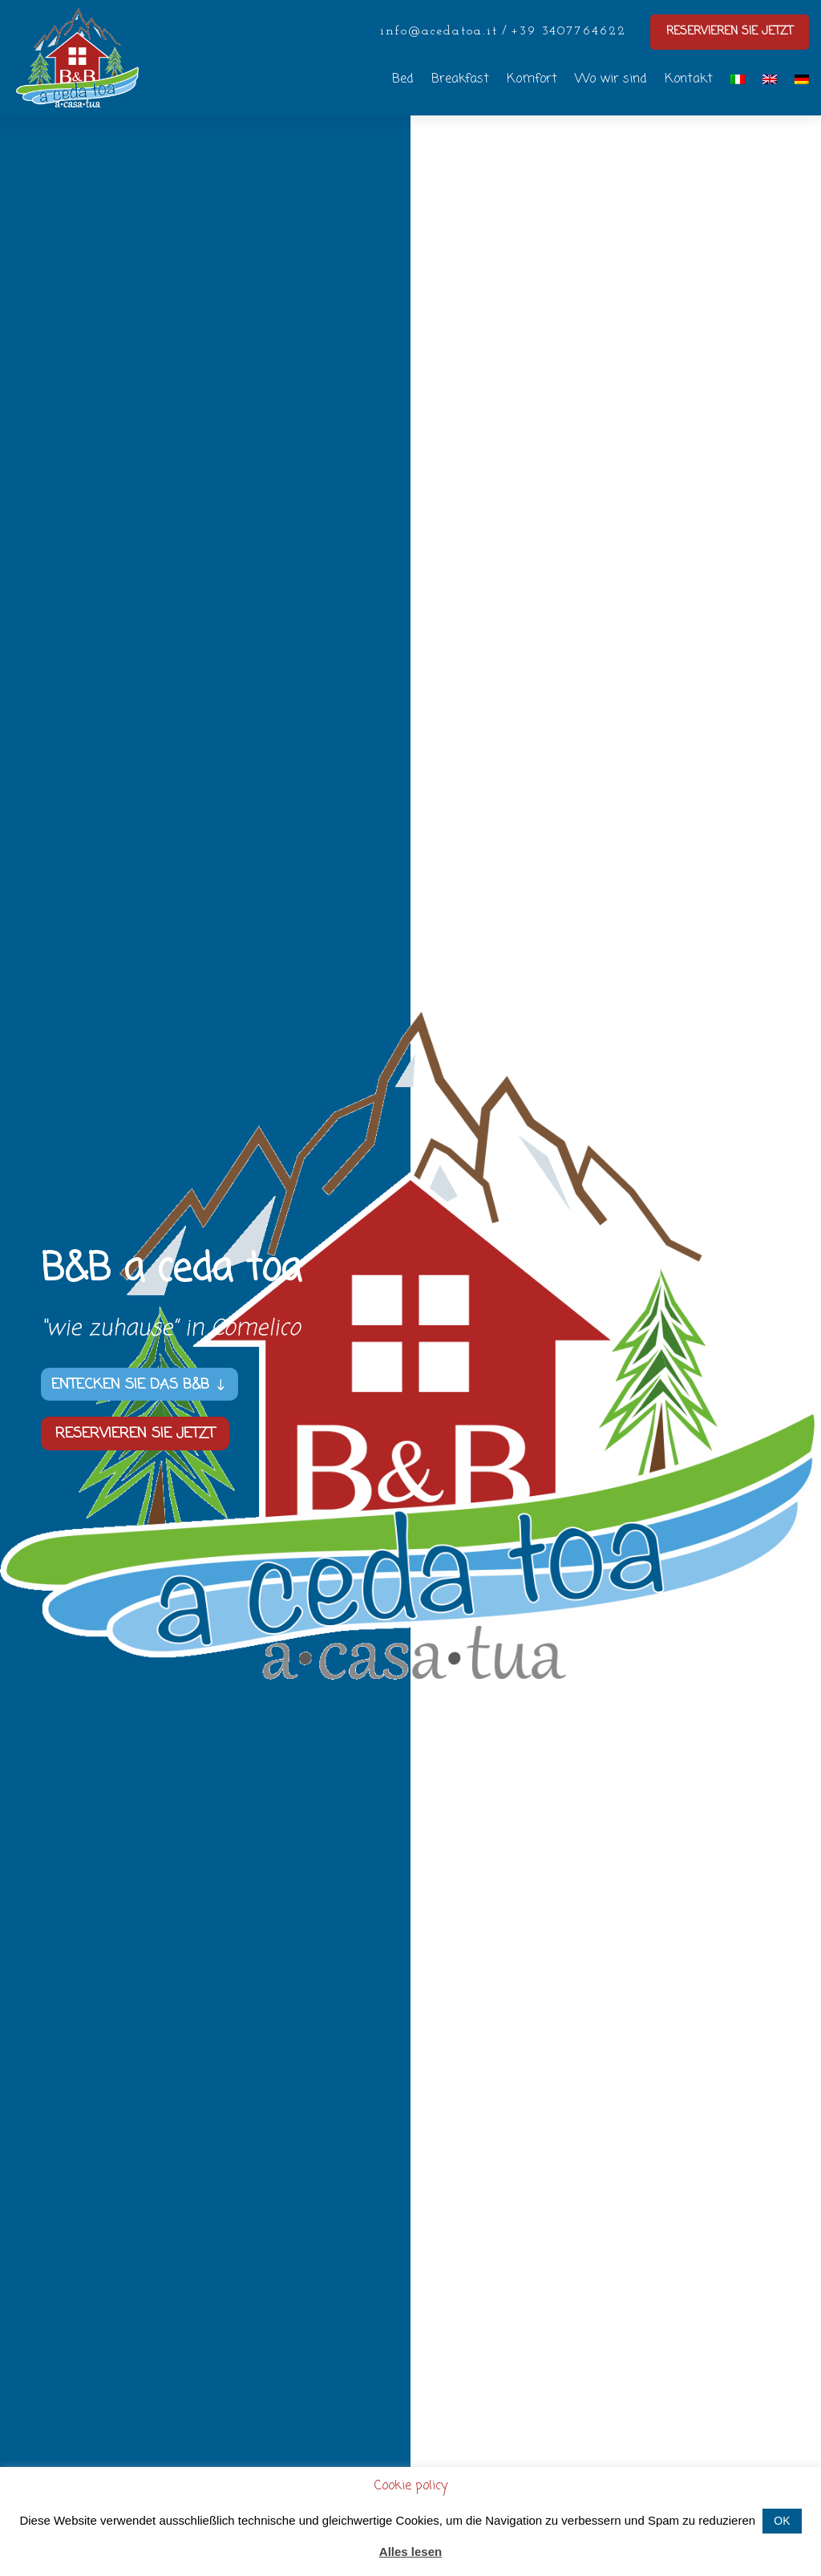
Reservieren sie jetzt (729, 31)
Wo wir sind (611, 79)
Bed (403, 79)
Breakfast (460, 79)
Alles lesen (410, 2551)
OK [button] (782, 2520)
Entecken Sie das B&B (130, 1384)
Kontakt (689, 79)
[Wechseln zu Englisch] (769, 79)
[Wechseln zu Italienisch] (737, 79)
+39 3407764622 (568, 31)
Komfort (532, 79)
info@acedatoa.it (439, 31)
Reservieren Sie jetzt (135, 1433)
